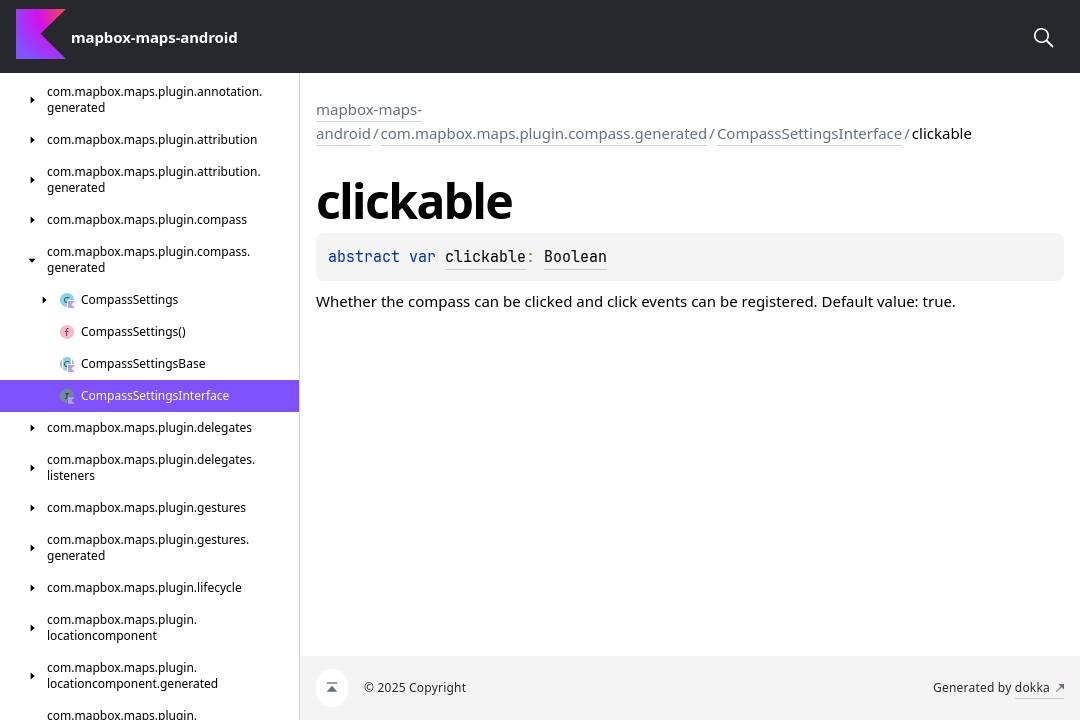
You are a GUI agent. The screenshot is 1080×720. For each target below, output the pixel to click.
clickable (485, 257)
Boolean (575, 257)
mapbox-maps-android (369, 121)
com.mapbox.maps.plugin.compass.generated (544, 133)
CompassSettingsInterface (809, 133)
